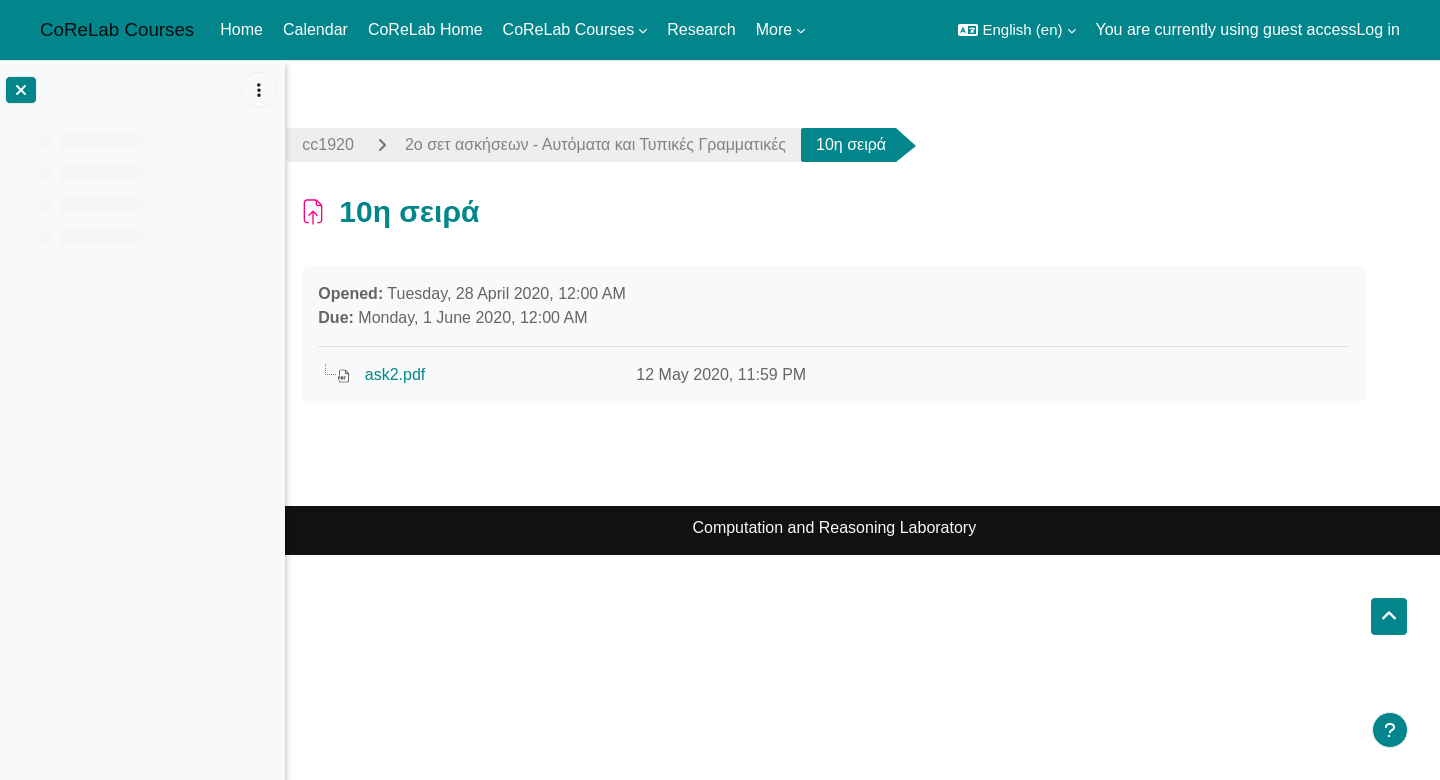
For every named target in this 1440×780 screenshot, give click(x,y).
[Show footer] (1390, 730)
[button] (1016, 30)
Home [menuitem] (241, 29)
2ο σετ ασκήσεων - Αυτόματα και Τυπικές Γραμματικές (623, 144)
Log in (1378, 29)
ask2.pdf (423, 374)
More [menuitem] (774, 29)
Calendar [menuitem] (315, 29)
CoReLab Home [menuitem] (425, 29)
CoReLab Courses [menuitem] (569, 29)
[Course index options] (259, 90)
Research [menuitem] (701, 29)
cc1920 (357, 144)
